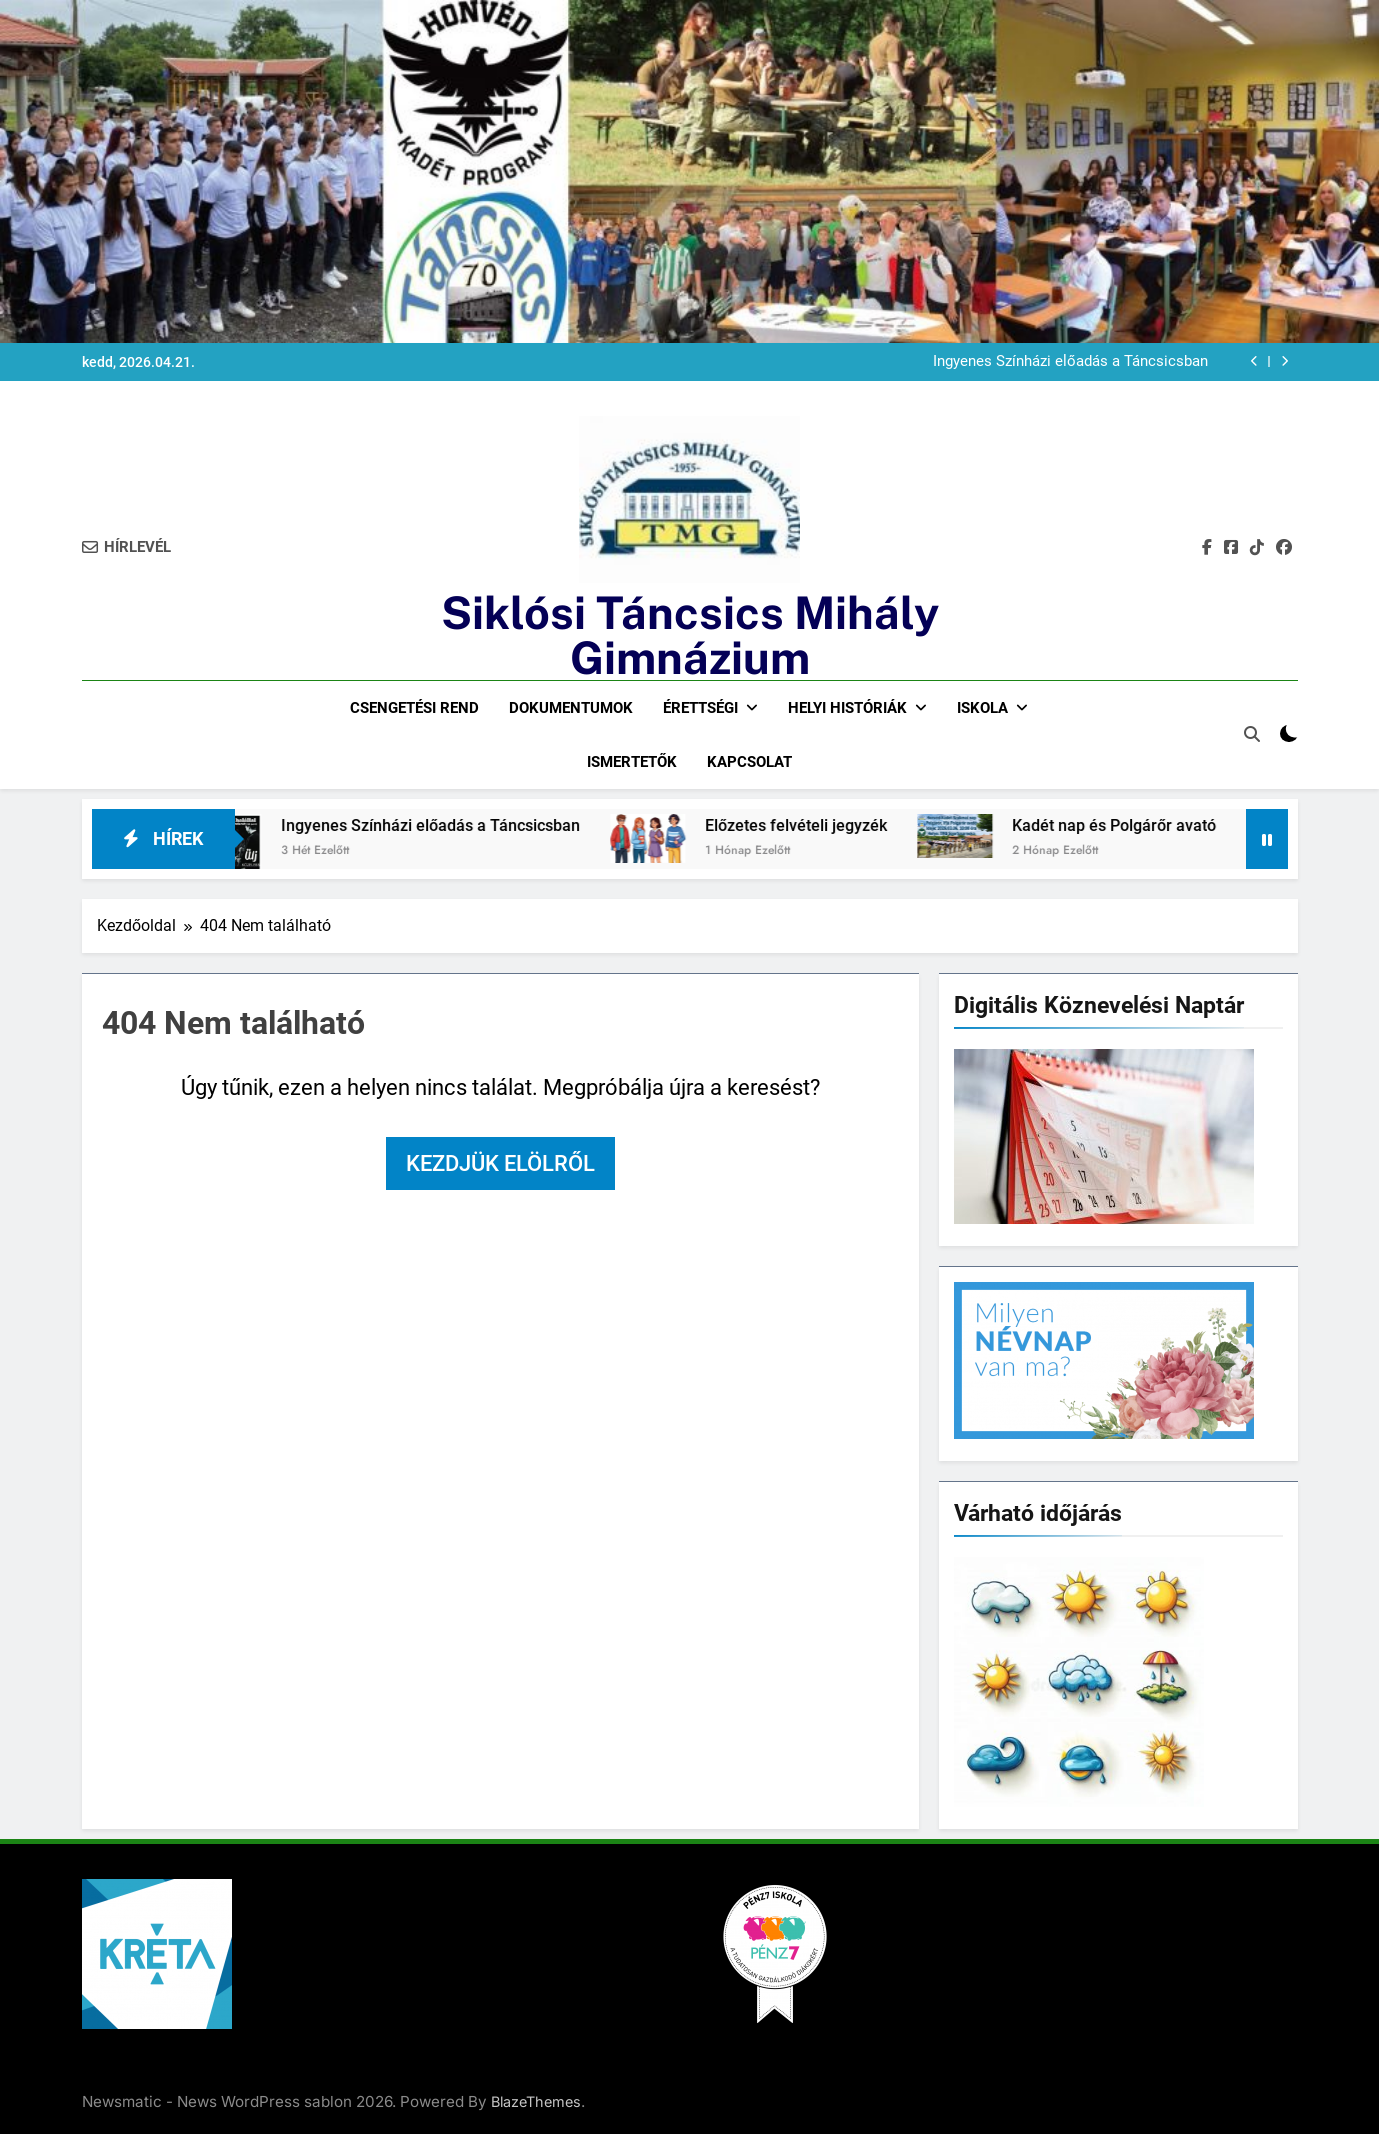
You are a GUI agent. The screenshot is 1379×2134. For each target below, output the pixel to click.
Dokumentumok (571, 708)
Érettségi (700, 708)
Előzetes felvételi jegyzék (814, 825)
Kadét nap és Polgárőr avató (1132, 825)
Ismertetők (632, 762)
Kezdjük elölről (500, 1163)
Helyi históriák (847, 708)
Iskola (982, 708)
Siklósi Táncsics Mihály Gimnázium (690, 635)
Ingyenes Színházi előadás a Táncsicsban (1070, 362)
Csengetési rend (414, 708)
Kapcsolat (749, 762)
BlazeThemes (536, 2101)
